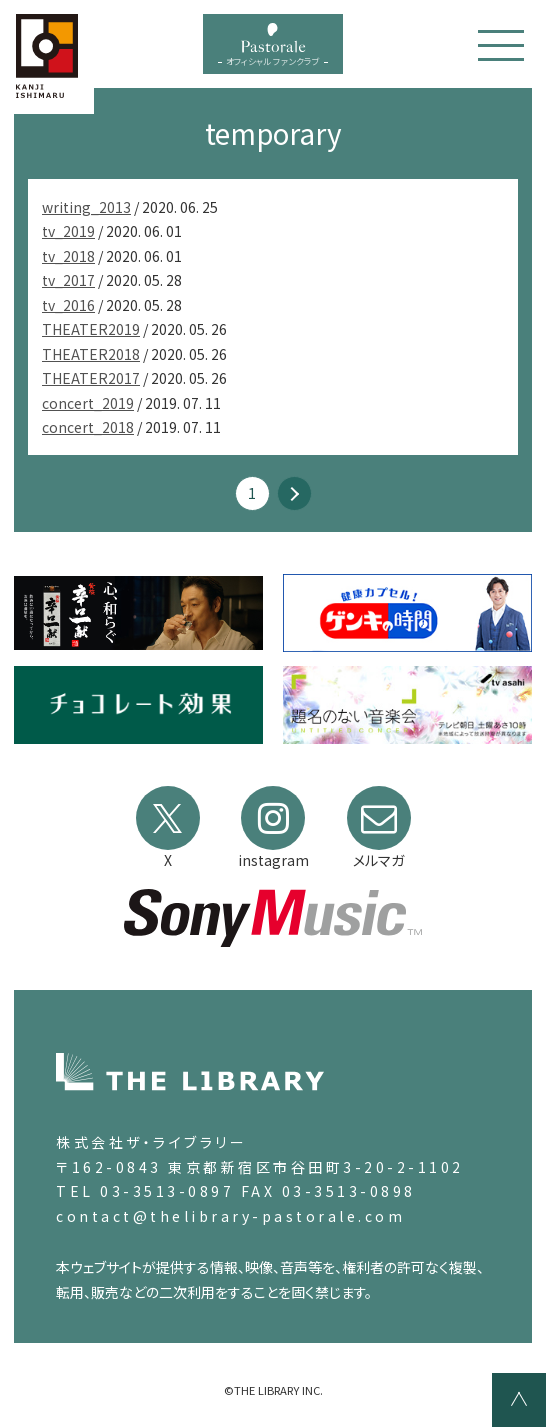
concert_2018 (88, 427)
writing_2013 (86, 207)
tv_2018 (68, 256)
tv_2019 (68, 231)
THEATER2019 (91, 329)
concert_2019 (88, 403)
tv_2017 (68, 280)
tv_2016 (68, 305)
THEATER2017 (91, 378)
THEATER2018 (91, 354)
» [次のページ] (294, 493)
